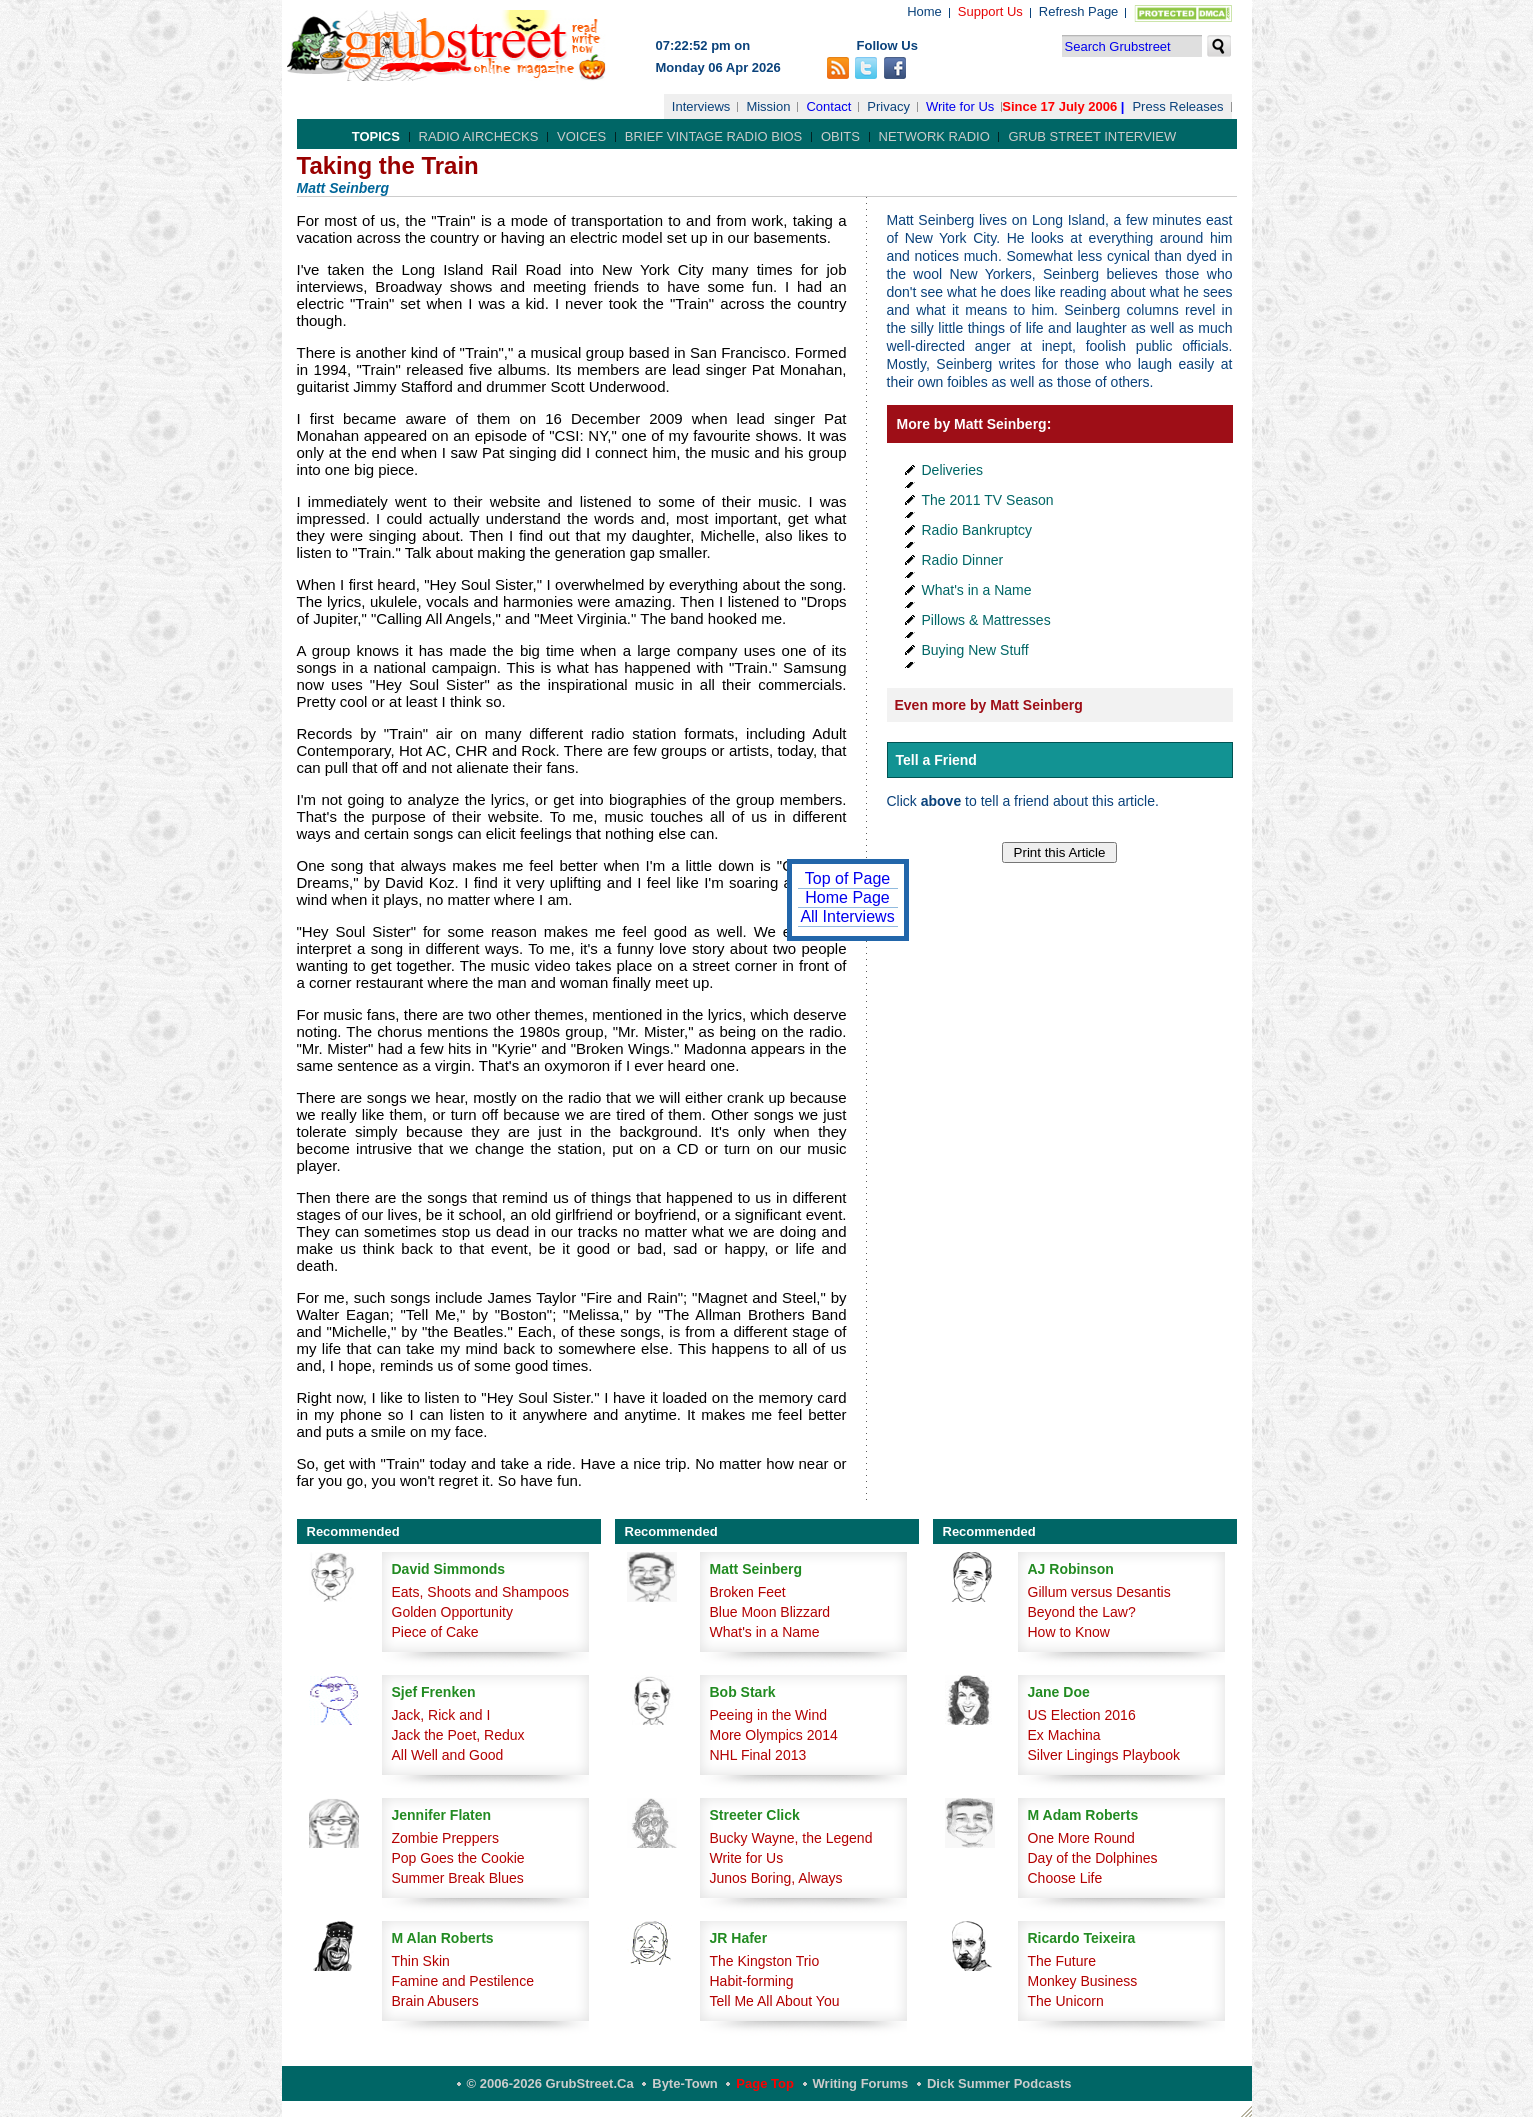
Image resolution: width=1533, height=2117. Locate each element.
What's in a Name (977, 590)
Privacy (888, 106)
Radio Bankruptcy (977, 530)
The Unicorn (1066, 2001)
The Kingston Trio (765, 1961)
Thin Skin (421, 1961)
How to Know (1069, 1632)
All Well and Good (448, 1755)
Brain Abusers (435, 2001)
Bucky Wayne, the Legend (791, 1838)
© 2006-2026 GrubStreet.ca (550, 2083)
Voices (581, 136)
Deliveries (952, 470)
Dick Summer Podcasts (999, 2083)
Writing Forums (861, 2083)
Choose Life (1065, 1878)
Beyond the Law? (1082, 1612)
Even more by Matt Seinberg (989, 705)
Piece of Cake (435, 1632)
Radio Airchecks (479, 136)
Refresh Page (1079, 11)
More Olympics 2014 (774, 1735)
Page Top (765, 2083)
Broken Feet (748, 1592)
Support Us (990, 11)
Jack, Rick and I (441, 1715)
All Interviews (847, 916)
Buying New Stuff (975, 650)
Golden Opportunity (452, 1612)
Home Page (847, 897)
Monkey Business (1083, 1981)
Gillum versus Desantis (1099, 1592)
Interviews (701, 106)
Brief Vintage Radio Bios (713, 136)
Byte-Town (684, 2083)
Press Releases (1177, 106)
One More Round (1081, 1838)
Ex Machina (1064, 1735)
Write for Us (960, 106)
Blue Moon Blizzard (770, 1612)
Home (924, 11)
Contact (828, 106)
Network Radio (934, 136)
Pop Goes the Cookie (458, 1858)
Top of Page (847, 878)
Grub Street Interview (1092, 136)
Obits (840, 136)
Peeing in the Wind (769, 1715)
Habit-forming (752, 1981)
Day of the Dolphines (1093, 1858)
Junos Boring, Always (776, 1878)
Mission (768, 106)
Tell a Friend (936, 760)
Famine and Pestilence (463, 1981)
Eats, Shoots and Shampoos (480, 1592)
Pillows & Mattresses (986, 620)
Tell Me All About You (775, 2001)
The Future (1062, 1961)
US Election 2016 (1082, 1715)
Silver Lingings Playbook (1104, 1755)
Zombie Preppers (445, 1838)
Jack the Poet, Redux (458, 1735)
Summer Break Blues (458, 1878)
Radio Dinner (963, 560)
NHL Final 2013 (758, 1755)
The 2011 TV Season (988, 500)
